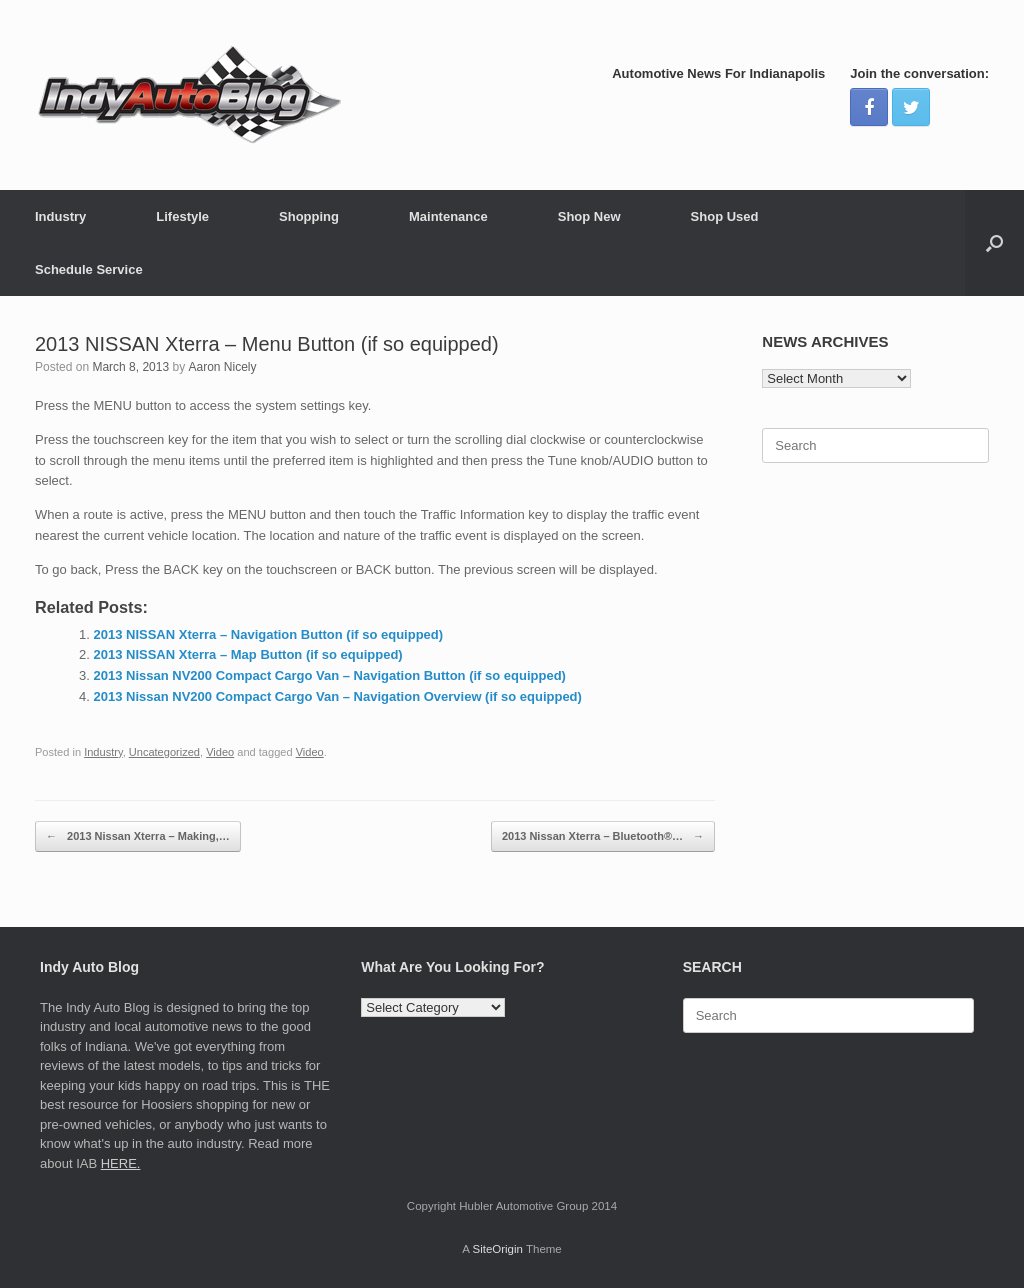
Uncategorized (164, 752)
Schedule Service (89, 269)
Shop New (589, 216)
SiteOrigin (497, 1249)
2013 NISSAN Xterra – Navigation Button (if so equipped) (269, 634)
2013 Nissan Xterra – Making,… (138, 836)
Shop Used (725, 216)
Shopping (309, 216)
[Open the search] (994, 243)
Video (220, 752)
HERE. (121, 1163)
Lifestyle (182, 216)
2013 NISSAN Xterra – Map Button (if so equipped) (248, 654)
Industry (60, 216)
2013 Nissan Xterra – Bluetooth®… (603, 836)
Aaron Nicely (222, 367)
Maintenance (448, 216)
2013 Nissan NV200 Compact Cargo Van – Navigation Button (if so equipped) (330, 675)
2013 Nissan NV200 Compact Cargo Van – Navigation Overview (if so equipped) (338, 696)
